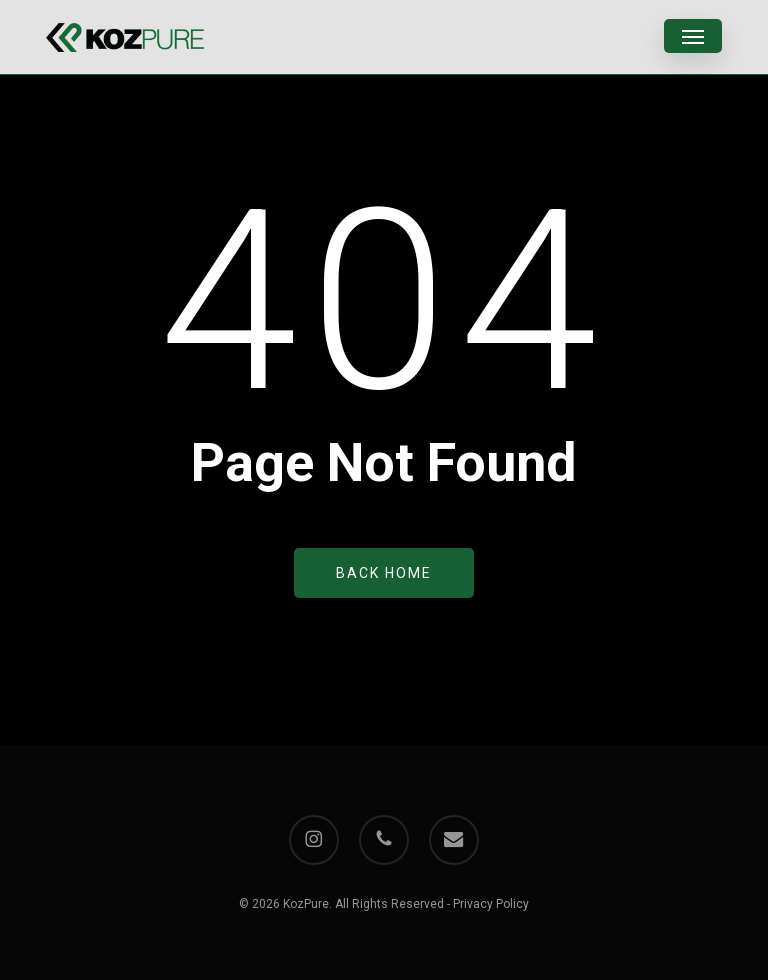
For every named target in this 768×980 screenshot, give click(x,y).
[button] (693, 37)
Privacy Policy (491, 904)
